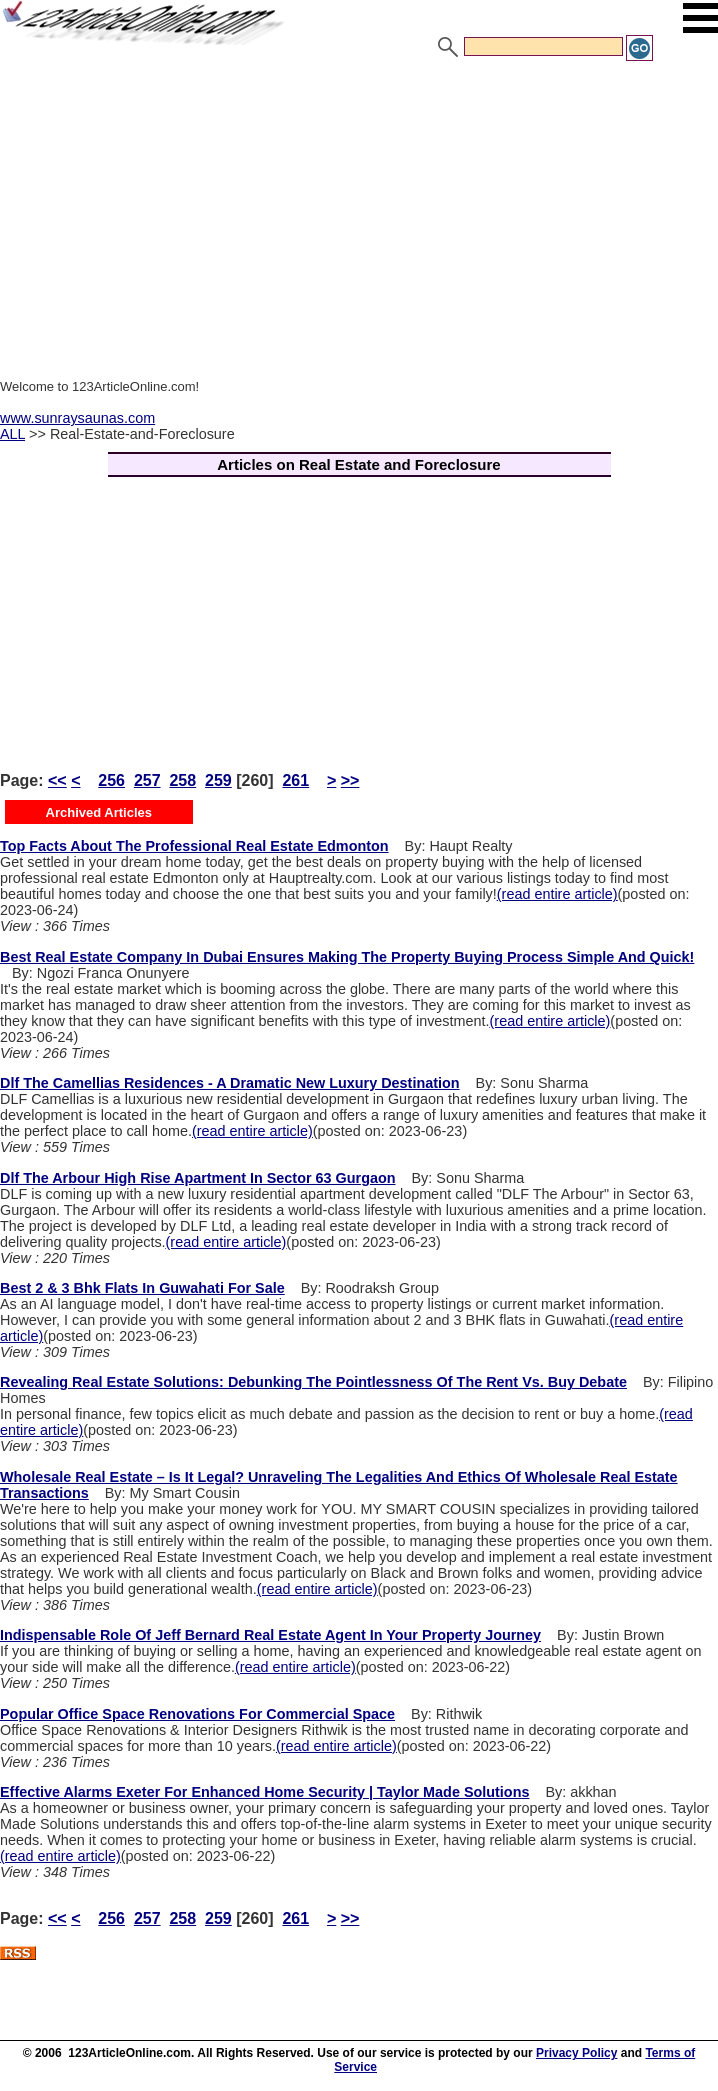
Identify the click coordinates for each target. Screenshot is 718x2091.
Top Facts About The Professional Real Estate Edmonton (194, 846)
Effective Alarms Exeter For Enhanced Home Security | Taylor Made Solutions (264, 1792)
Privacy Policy (576, 2053)
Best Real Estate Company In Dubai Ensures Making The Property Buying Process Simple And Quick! (347, 957)
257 (147, 780)
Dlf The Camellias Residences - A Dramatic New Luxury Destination (230, 1083)
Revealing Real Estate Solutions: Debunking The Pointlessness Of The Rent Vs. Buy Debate (313, 1382)
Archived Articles (99, 812)
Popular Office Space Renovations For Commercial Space (197, 1714)
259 (218, 780)
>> (350, 780)
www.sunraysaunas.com (77, 418)
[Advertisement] (359, 213)
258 (182, 780)
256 (111, 780)
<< (57, 780)
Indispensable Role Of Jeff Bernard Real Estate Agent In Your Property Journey (270, 1635)
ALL (12, 434)
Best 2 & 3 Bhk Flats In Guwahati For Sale (142, 1288)
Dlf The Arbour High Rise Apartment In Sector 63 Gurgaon (198, 1178)
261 (295, 780)
